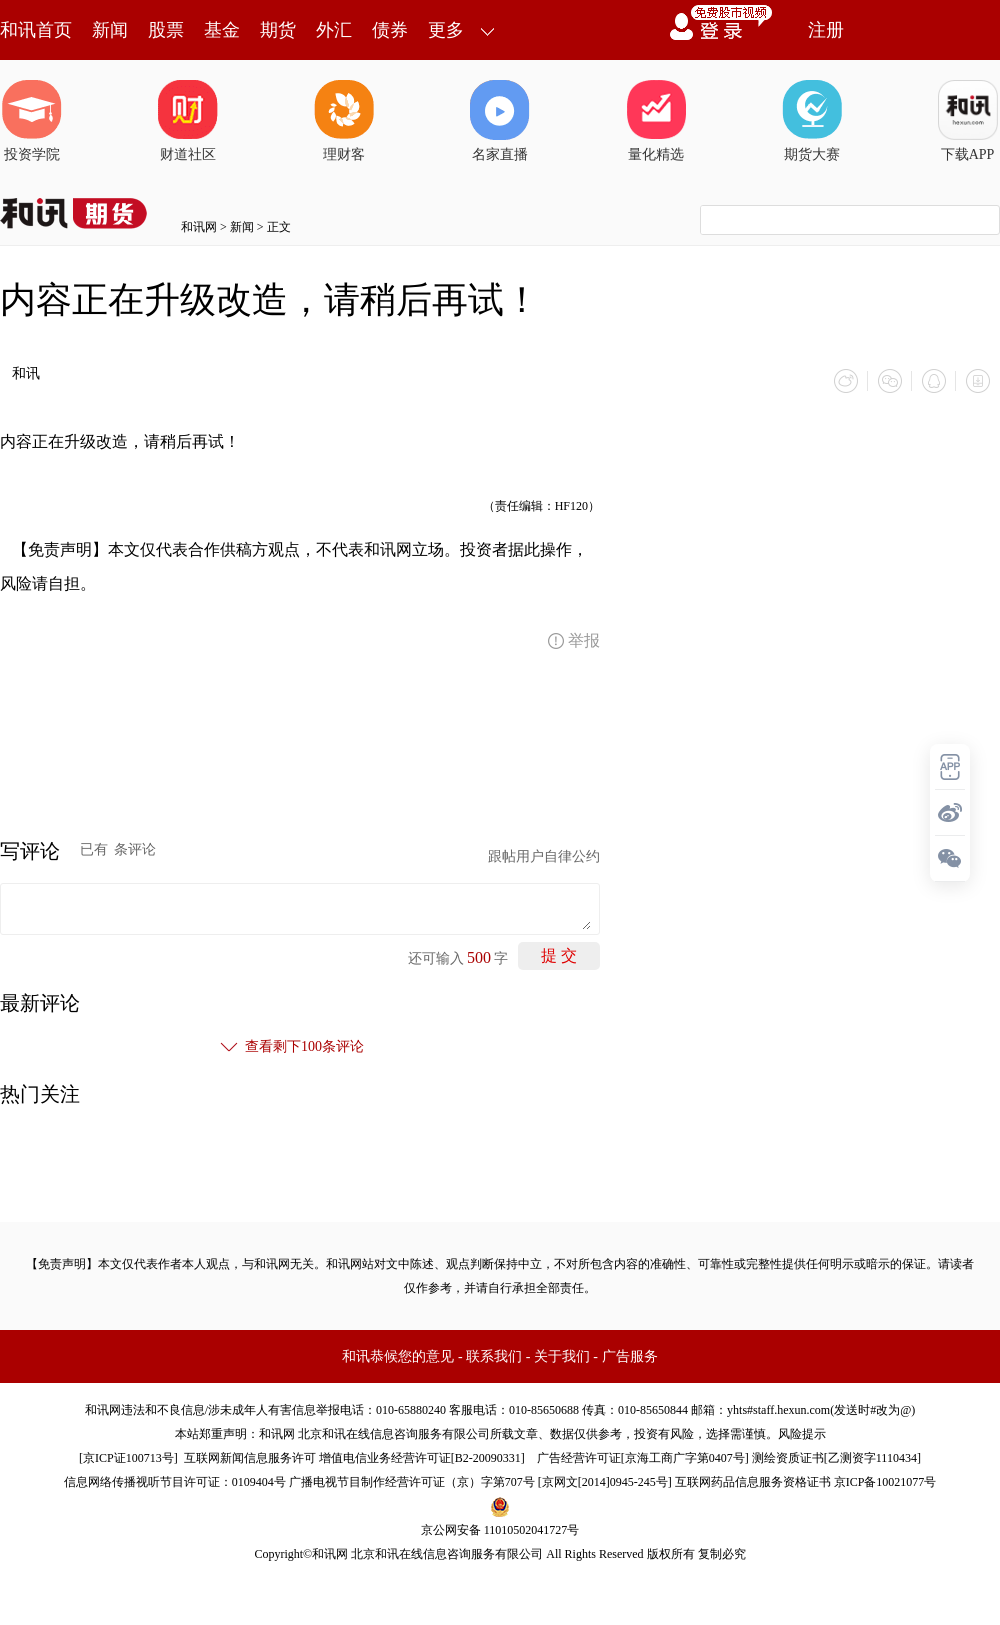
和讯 (26, 373)
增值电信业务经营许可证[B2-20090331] (422, 1458)
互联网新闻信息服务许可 (250, 1458)
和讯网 (199, 227)
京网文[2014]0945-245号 (605, 1482)
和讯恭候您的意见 (398, 1356)
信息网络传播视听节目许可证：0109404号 (175, 1482)
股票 (166, 30)
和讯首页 (36, 30)
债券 (390, 30)
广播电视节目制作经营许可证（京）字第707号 (412, 1482)
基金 (222, 30)
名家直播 (500, 121)
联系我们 (494, 1356)
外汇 (334, 30)
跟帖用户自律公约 (544, 856)
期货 (278, 30)
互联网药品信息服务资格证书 (753, 1482)
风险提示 (802, 1434)
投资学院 (32, 121)
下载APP (968, 121)
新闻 (110, 30)
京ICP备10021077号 (885, 1482)
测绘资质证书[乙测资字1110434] (836, 1458)
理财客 (344, 121)
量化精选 (656, 121)
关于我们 (562, 1356)
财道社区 (188, 121)
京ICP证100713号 (128, 1458)
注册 (826, 30)
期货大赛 (812, 121)
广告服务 (630, 1356)
